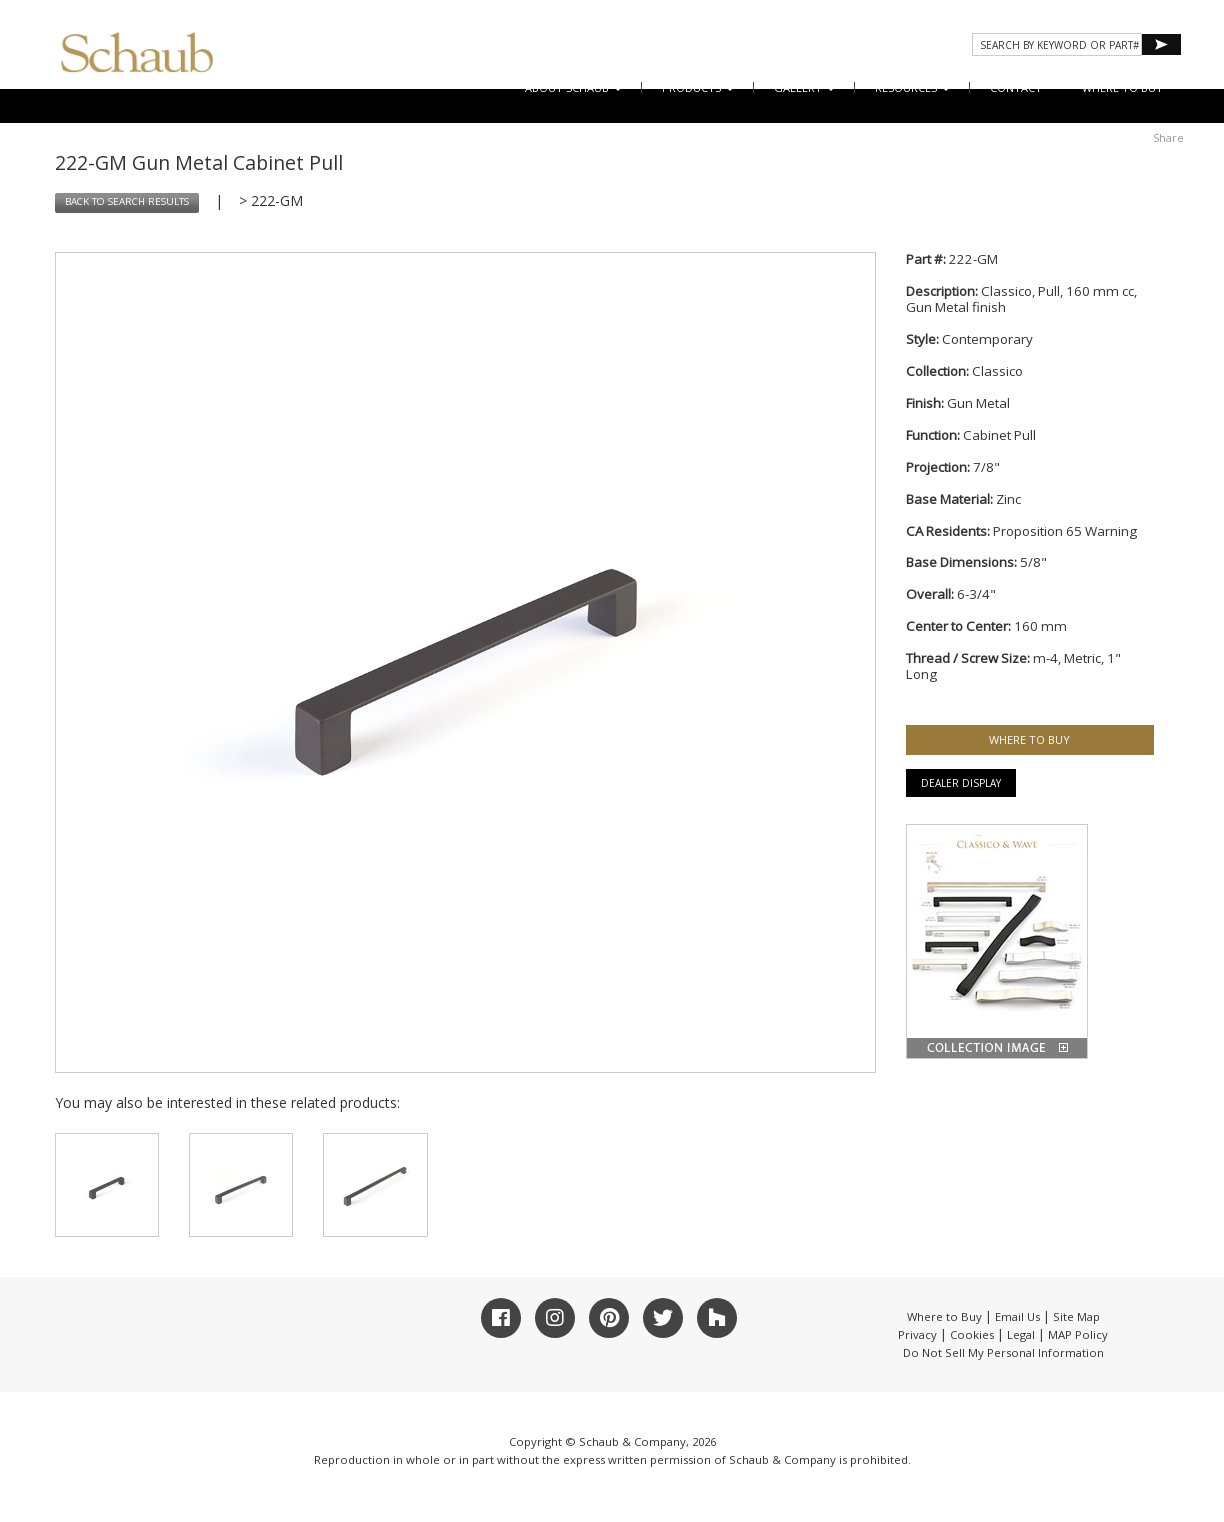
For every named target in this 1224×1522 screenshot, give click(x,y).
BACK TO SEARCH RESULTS (127, 201)
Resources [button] (912, 87)
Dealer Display (961, 783)
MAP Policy (1078, 1334)
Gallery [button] (804, 87)
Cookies (972, 1334)
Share (1168, 137)
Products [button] (698, 87)
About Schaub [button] (573, 87)
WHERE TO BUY (1122, 87)
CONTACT (1016, 87)
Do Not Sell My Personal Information (1003, 1352)
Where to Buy (944, 1316)
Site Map (1076, 1316)
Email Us (1017, 1316)
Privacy (917, 1334)
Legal (1021, 1334)
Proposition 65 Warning (1065, 531)
